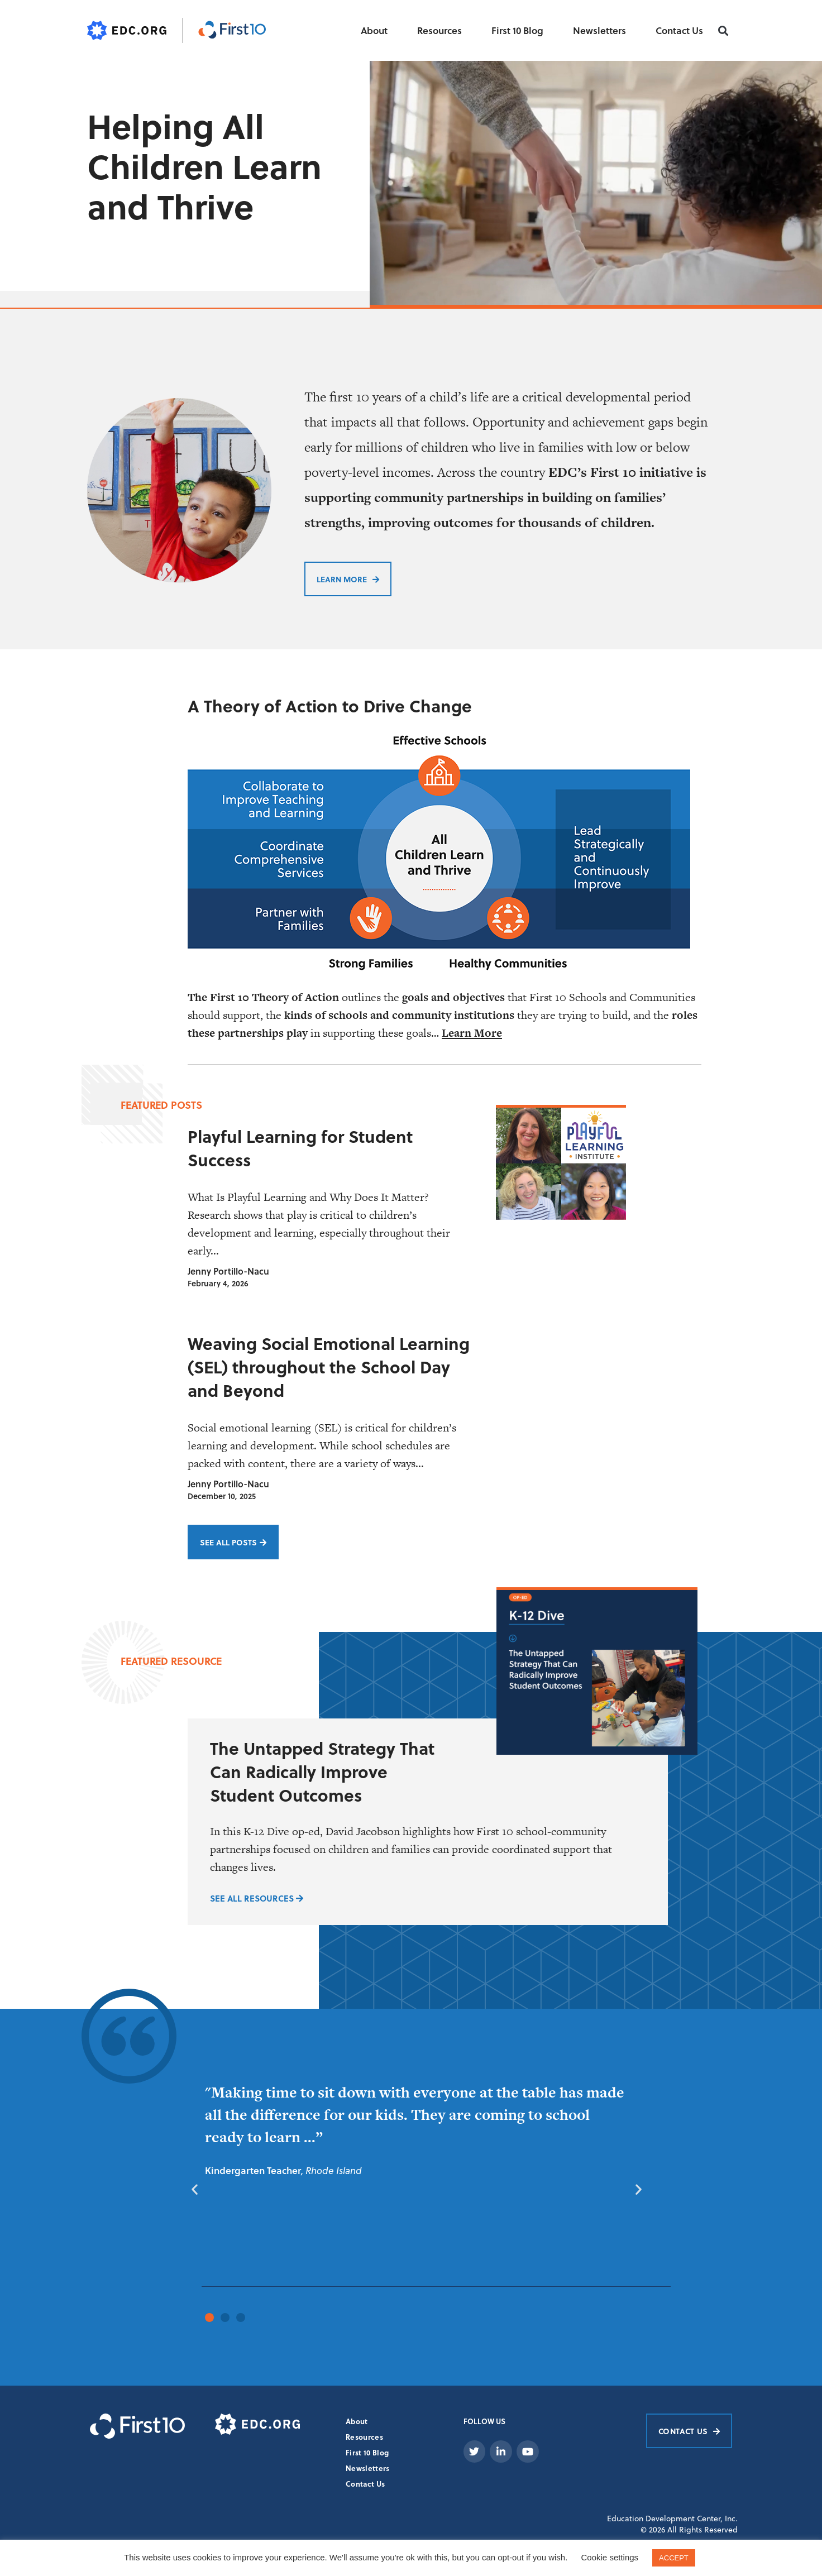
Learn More (472, 1032)
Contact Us (679, 30)
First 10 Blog (517, 30)
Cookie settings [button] (610, 2557)
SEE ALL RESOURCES (256, 1897)
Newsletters (599, 30)
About (374, 30)
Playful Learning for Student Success (300, 1147)
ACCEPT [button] (674, 2558)
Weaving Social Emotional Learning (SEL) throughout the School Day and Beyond (329, 1365)
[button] (723, 31)
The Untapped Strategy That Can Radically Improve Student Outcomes (322, 1770)
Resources (439, 30)
